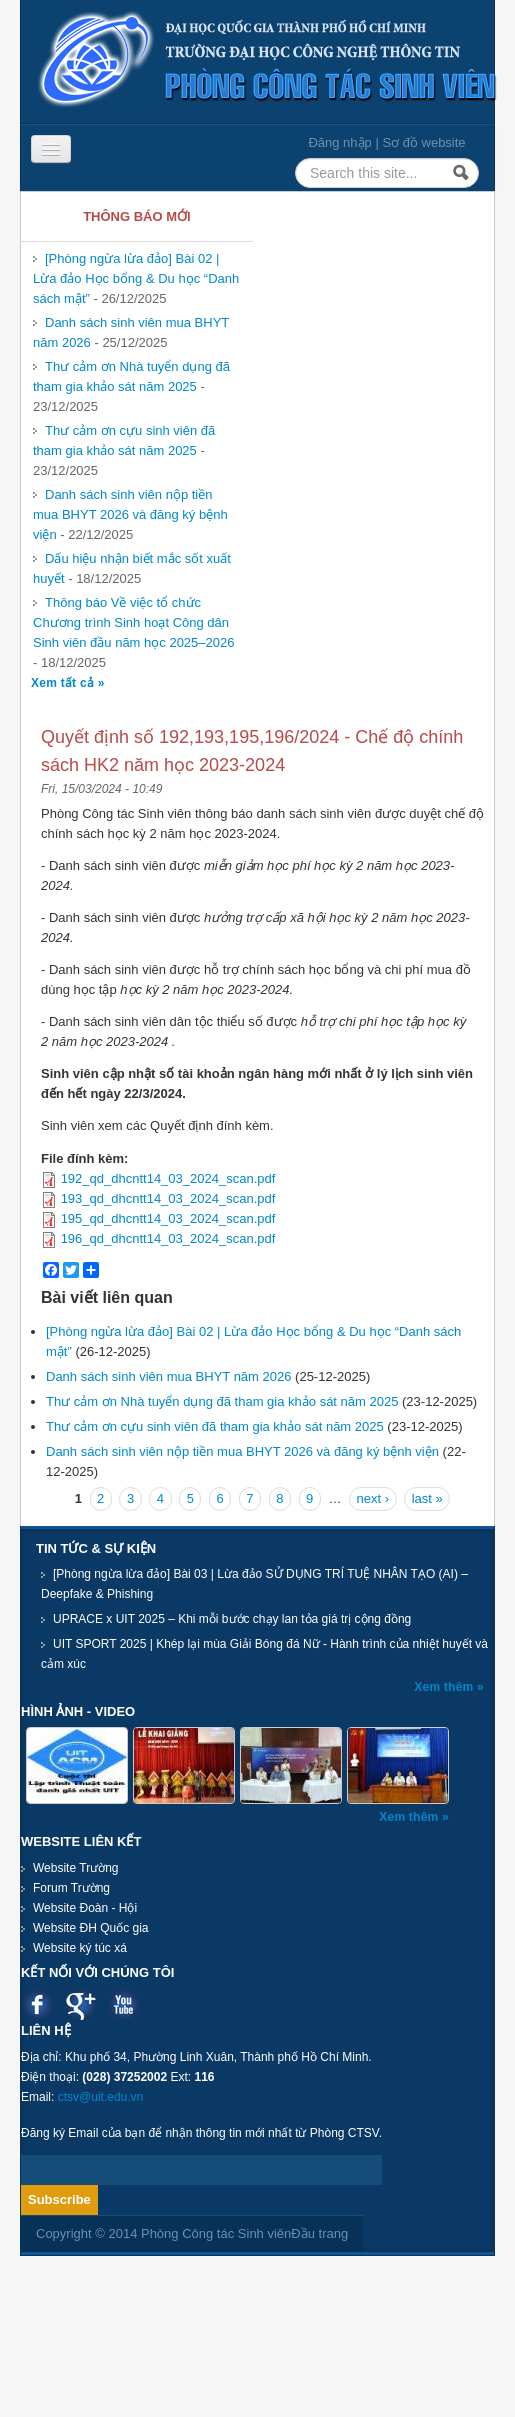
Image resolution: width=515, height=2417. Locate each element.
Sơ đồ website (423, 142)
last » (427, 1498)
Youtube (123, 2004)
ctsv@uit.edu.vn (101, 2097)
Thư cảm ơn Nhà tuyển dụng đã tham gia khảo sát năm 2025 (131, 376)
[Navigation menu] (51, 149)
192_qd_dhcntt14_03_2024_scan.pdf (168, 1178)
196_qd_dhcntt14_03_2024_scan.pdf (168, 1238)
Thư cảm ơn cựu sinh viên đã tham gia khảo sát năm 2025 (124, 440)
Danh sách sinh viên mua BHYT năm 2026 (168, 1376)
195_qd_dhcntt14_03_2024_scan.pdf (168, 1218)
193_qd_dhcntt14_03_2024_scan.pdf (168, 1198)
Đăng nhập (339, 142)
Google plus (80, 2004)
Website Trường (75, 1868)
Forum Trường (71, 1888)
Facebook (37, 2004)
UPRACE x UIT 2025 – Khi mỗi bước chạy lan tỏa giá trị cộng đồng (232, 1619)
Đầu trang (319, 2233)
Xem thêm (445, 1687)
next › (373, 1498)
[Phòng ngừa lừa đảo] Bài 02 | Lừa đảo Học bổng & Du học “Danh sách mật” (136, 278)
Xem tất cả (64, 683)
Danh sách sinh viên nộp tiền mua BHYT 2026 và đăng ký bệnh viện (130, 514)
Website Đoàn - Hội (85, 1908)
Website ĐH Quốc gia (91, 1928)
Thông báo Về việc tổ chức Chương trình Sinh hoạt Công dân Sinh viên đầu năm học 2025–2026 (133, 622)
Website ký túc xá (80, 1948)
